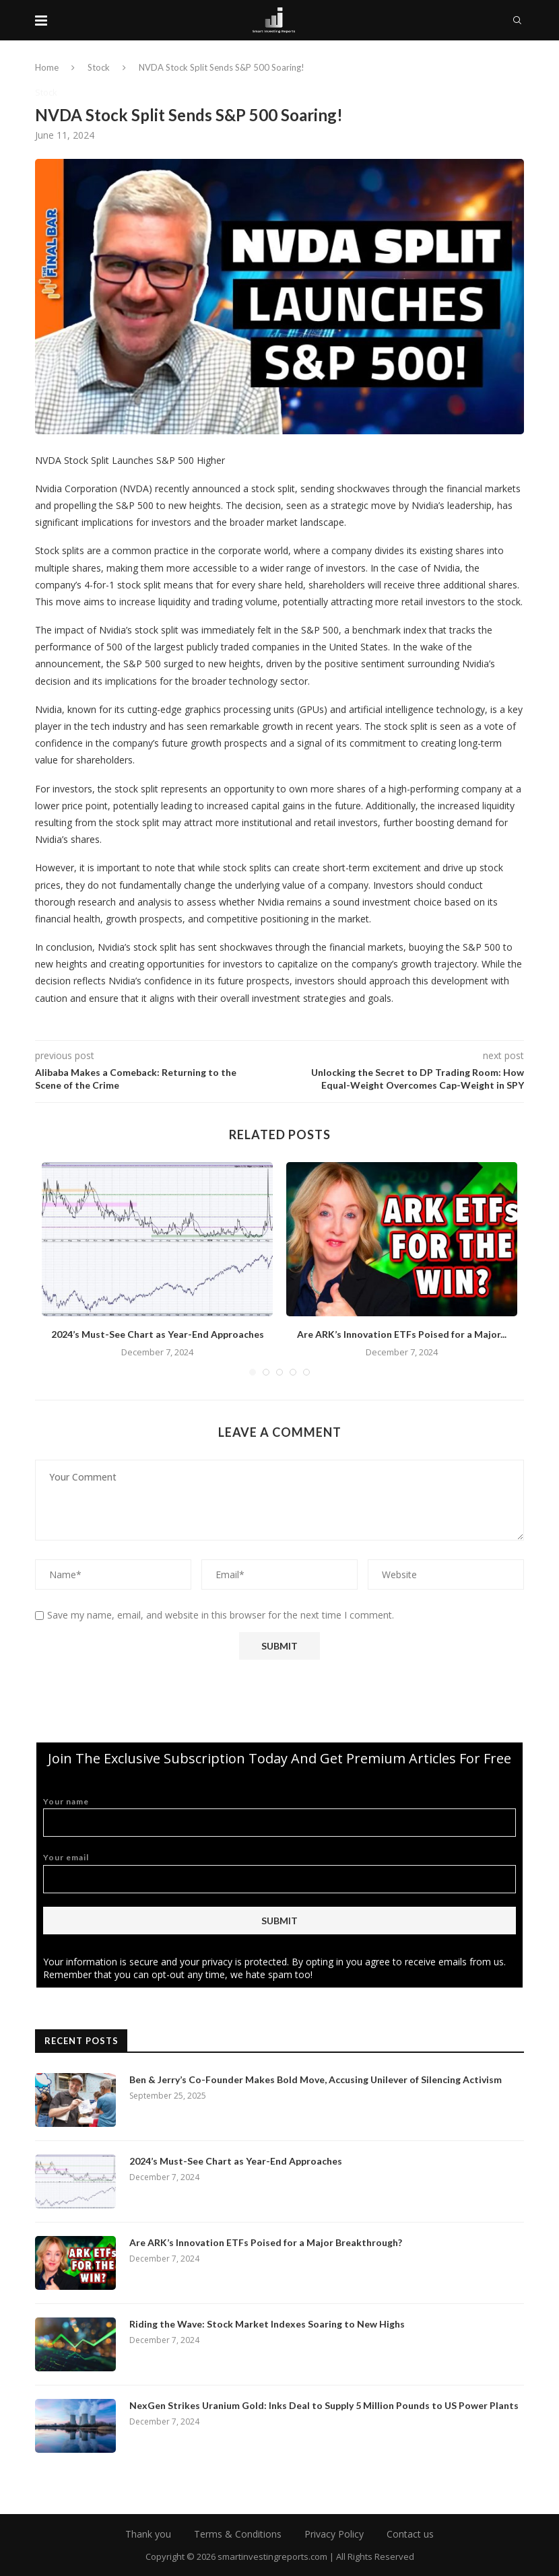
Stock (99, 67)
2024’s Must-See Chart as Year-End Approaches (157, 1334)
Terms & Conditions (238, 2534)
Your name (279, 1816)
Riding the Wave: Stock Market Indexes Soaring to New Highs (267, 2324)
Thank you (148, 2534)
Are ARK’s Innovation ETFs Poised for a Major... (401, 1334)
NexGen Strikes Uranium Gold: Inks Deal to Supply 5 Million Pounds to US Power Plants (324, 2405)
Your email (279, 1872)
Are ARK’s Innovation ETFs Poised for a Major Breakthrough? (265, 2242)
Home (47, 67)
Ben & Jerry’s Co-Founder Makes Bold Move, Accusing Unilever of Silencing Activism (315, 2079)
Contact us (410, 2534)
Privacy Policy (334, 2534)
